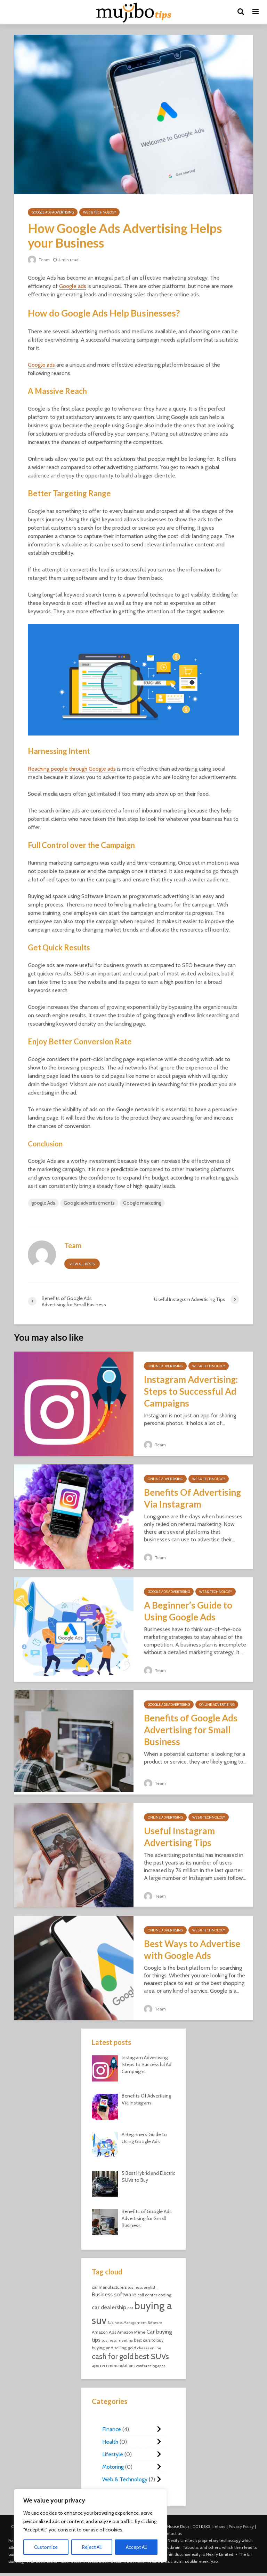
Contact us (172, 2533)
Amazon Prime (131, 2332)
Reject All (92, 2547)
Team (39, 259)
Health (110, 2441)
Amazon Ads (104, 2332)
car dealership (109, 2307)
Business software (114, 2294)
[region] (90, 2525)
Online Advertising (165, 1366)
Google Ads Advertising (53, 212)
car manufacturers (109, 2287)
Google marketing (142, 1203)
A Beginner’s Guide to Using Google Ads (188, 1611)
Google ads (72, 286)
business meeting (117, 2340)
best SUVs (152, 2356)
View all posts (82, 1264)
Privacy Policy (241, 2526)
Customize (46, 2547)
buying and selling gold (114, 2347)
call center (147, 2294)
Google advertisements (89, 1203)
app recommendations (113, 2365)
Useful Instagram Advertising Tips (179, 1836)
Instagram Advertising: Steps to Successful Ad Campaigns (191, 1391)
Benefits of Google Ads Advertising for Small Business (190, 1729)
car (130, 2307)
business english (142, 2287)
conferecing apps (150, 2366)
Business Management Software (134, 2322)
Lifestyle (112, 2454)
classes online (149, 2348)
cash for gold (113, 2356)
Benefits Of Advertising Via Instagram (192, 1498)
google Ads (43, 1203)
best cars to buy (148, 2340)
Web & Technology (99, 212)
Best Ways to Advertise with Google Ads (192, 1949)
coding (164, 2294)
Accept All (136, 2547)
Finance (111, 2429)
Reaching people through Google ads (72, 768)
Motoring (113, 2467)
